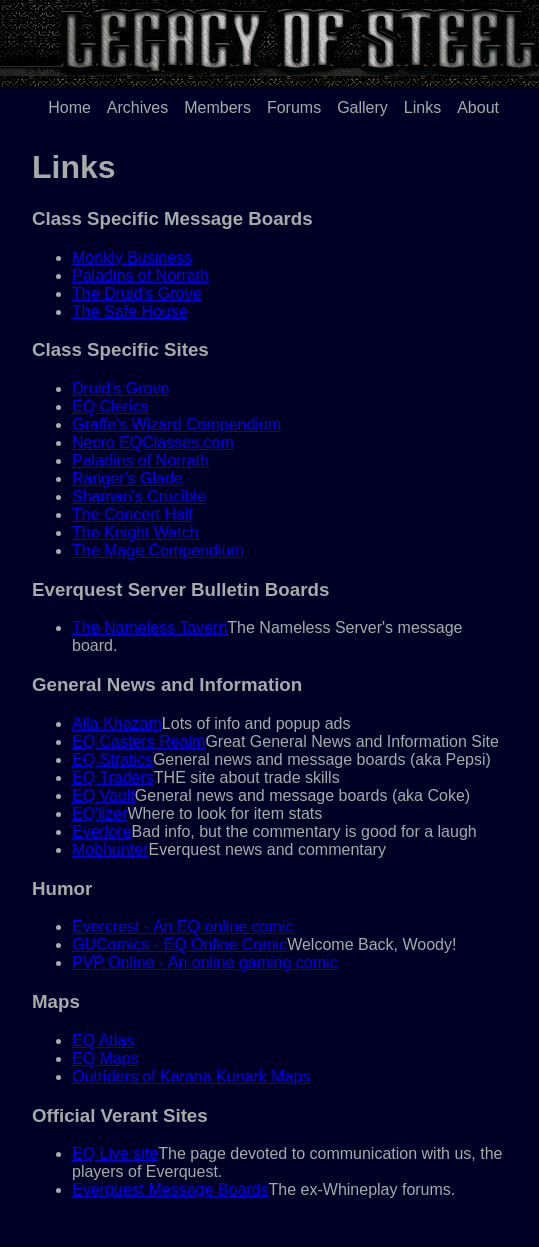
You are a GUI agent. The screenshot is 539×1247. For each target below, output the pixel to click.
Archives (137, 107)
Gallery (362, 107)
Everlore (102, 831)
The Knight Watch (135, 532)
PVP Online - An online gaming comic (205, 962)
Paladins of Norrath (140, 275)
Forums (294, 107)
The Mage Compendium (158, 550)
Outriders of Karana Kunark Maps (191, 1076)
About (478, 107)
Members (217, 107)
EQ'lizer (100, 813)
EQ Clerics (110, 406)
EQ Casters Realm (138, 741)
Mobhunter (110, 849)
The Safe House (130, 311)
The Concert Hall (132, 514)
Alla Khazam (117, 723)
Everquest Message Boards (170, 1189)
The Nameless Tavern (149, 627)
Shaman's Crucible (139, 496)
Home (69, 107)
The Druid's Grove (136, 293)
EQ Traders (113, 777)
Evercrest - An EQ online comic (182, 926)
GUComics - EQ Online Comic (179, 944)
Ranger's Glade (127, 478)
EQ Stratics (112, 759)
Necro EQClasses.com (153, 442)
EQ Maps (105, 1058)
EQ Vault (103, 795)
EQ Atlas (103, 1040)
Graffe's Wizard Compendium (176, 424)
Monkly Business (132, 257)
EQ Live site (115, 1153)
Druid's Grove (120, 388)
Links (422, 107)
